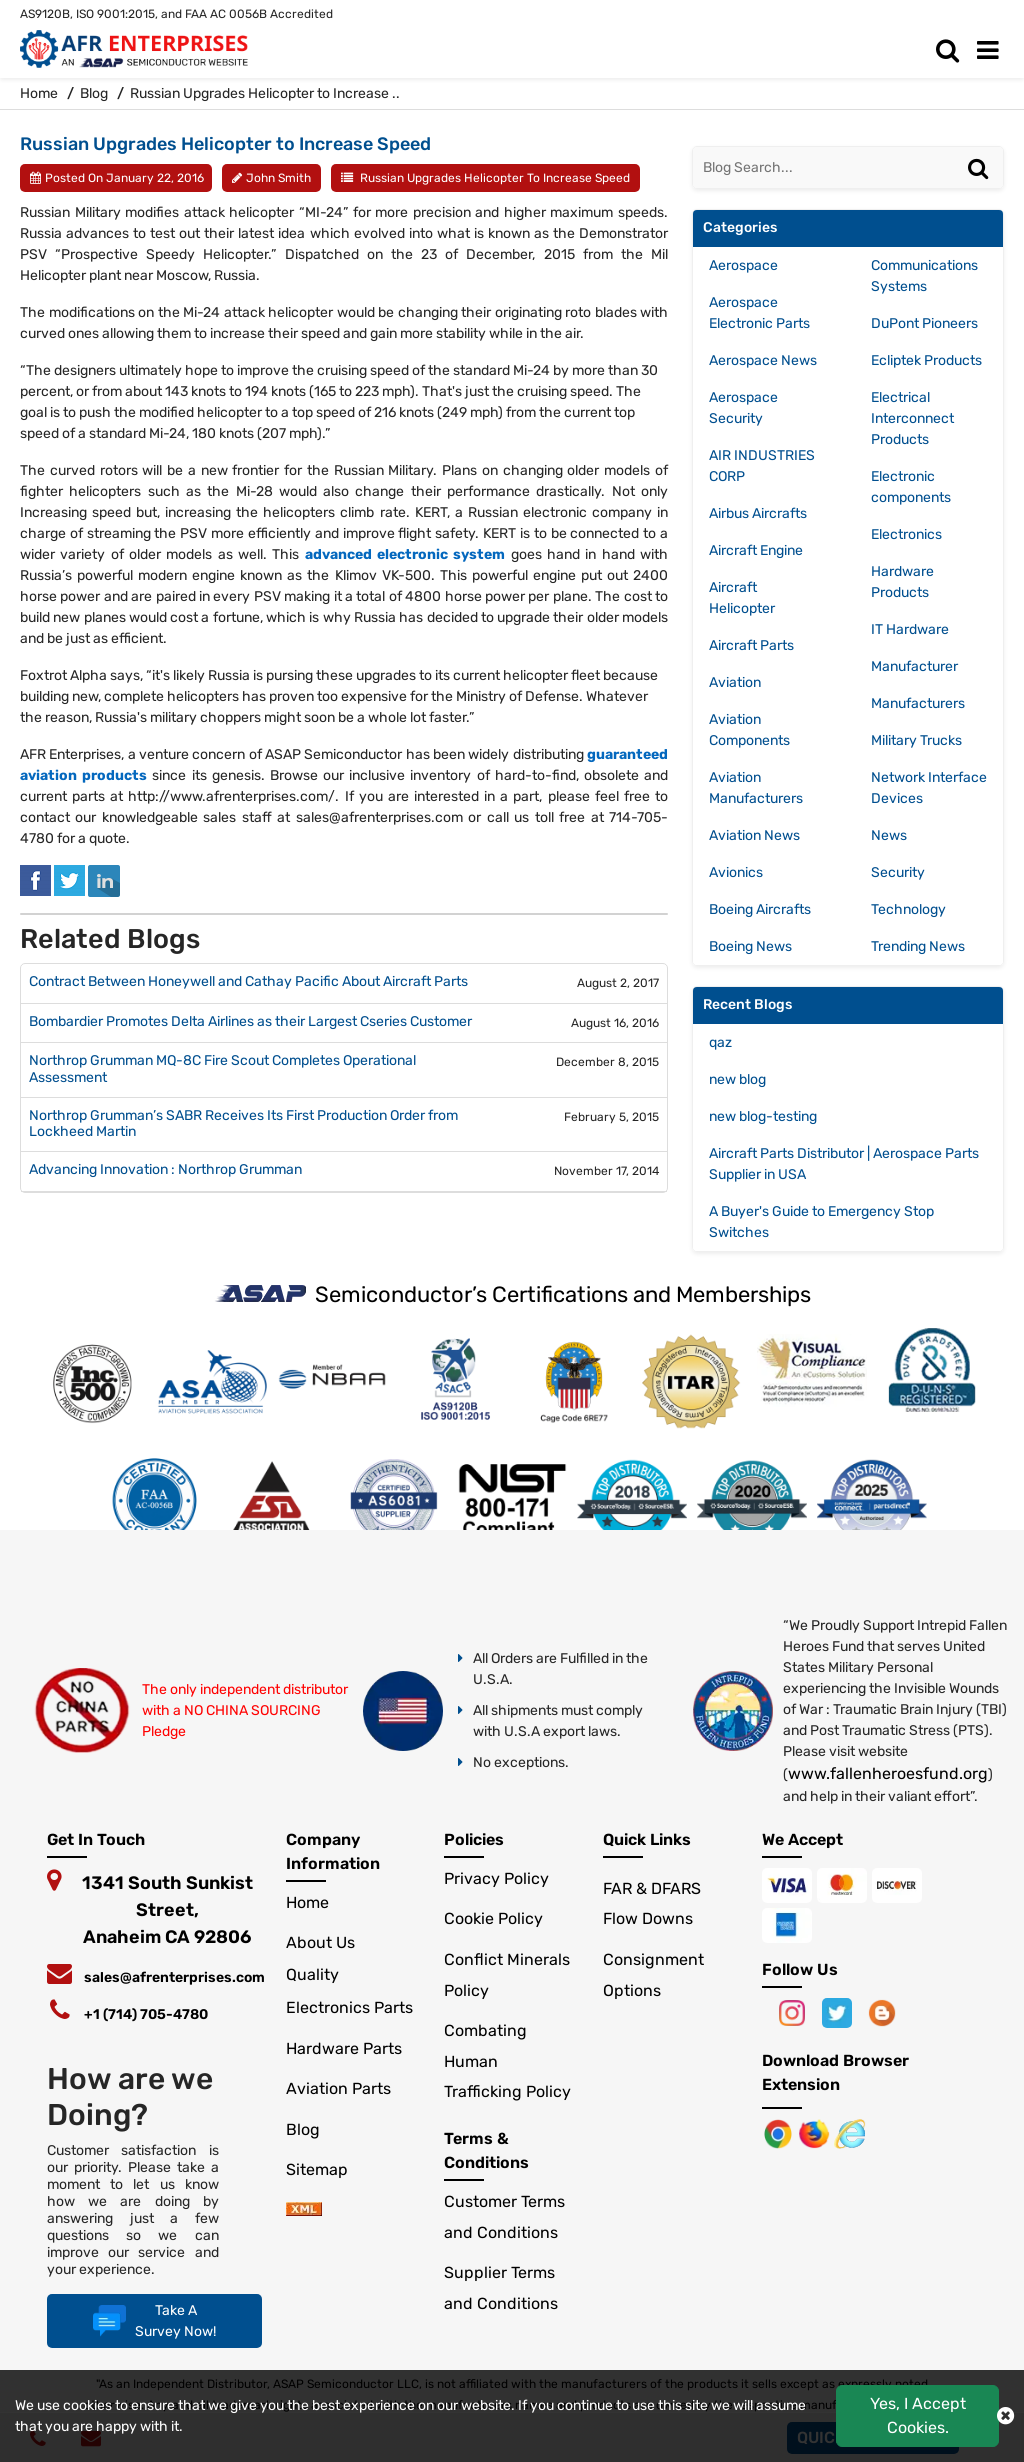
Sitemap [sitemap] (325, 2169)
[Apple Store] (780, 2132)
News (889, 835)
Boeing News (750, 946)
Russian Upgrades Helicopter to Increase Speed (495, 178)
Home (307, 1902)
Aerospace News (763, 360)
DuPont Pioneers (924, 323)
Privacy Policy (496, 1878)
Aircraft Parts (751, 645)
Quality (312, 1974)
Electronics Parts (349, 2007)
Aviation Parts (338, 2088)
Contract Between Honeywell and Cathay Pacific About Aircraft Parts (248, 982)
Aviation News (754, 835)
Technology (908, 909)
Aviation (735, 682)
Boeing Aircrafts (760, 909)
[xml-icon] (304, 2210)
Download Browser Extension (835, 2072)
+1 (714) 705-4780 (146, 2014)
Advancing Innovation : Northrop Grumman (165, 1170)
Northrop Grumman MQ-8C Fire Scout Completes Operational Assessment (222, 1069)
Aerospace (743, 265)
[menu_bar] (993, 51)
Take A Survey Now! (152, 2321)
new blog (737, 1079)
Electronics (906, 534)
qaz (720, 1042)
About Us (320, 1942)
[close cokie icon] (1005, 2416)
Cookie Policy (493, 1918)
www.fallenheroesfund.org (888, 1773)
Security (898, 872)
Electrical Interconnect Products (912, 418)
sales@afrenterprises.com (174, 1977)
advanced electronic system (405, 554)
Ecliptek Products (926, 360)
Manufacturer (914, 666)
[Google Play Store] (816, 2132)
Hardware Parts (344, 2048)
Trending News (918, 946)
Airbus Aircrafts (758, 513)
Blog (94, 93)
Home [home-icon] (40, 93)
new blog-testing (763, 1116)
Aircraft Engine (756, 550)
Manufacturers (918, 703)
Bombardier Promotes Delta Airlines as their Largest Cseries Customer (250, 1022)
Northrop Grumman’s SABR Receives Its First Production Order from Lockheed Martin (243, 1124)
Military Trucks (916, 740)
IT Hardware (910, 629)
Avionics (736, 872)
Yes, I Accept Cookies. (918, 2415)
